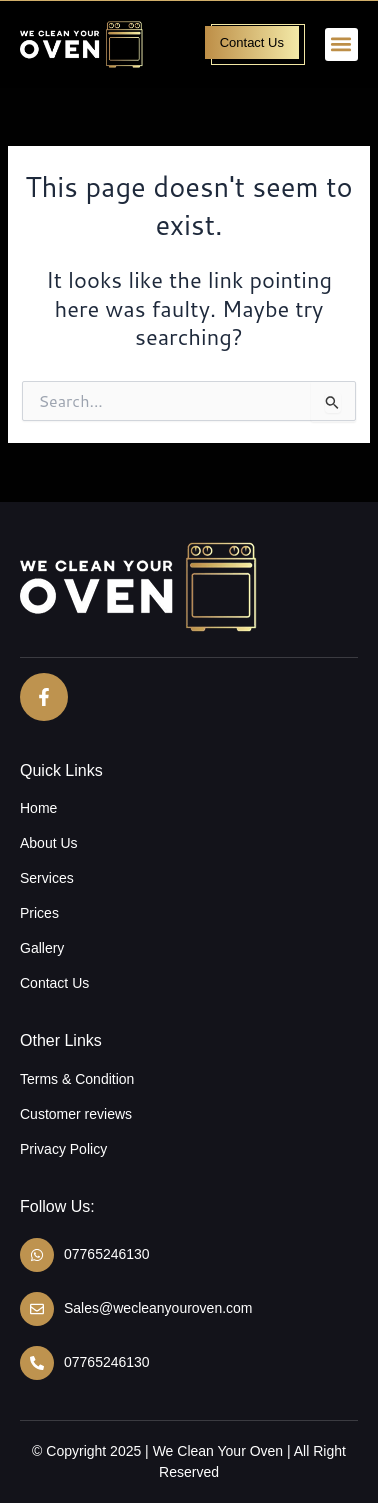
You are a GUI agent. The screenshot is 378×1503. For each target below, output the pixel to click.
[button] (341, 44)
